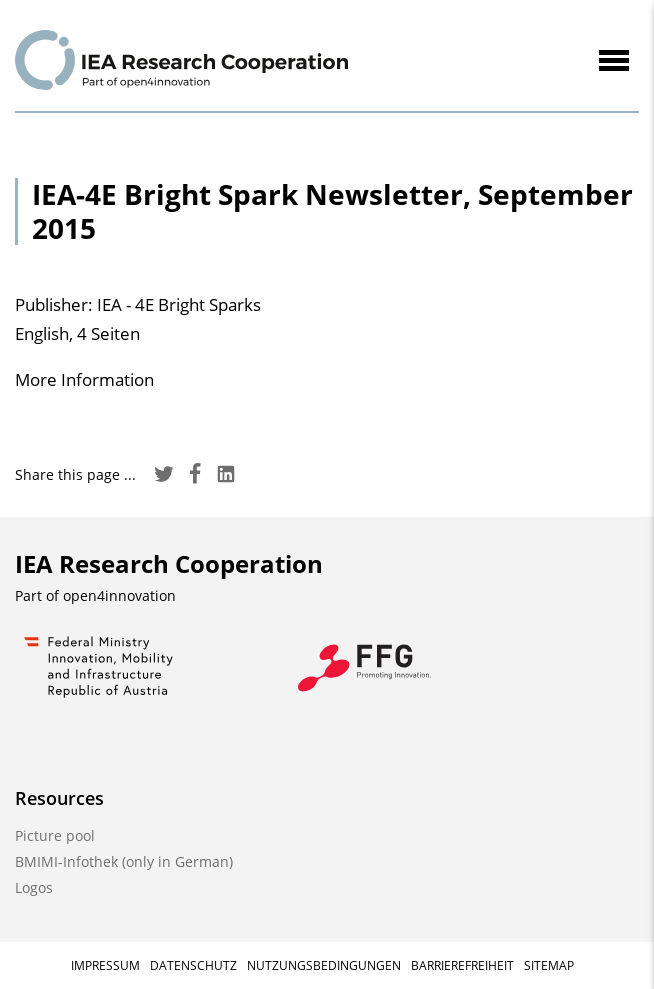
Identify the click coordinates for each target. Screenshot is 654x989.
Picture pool (55, 835)
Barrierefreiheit (462, 965)
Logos (34, 887)
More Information (84, 379)
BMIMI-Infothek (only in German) (124, 861)
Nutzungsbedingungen (324, 965)
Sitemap (549, 965)
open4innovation (119, 595)
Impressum (105, 965)
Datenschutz (193, 965)
